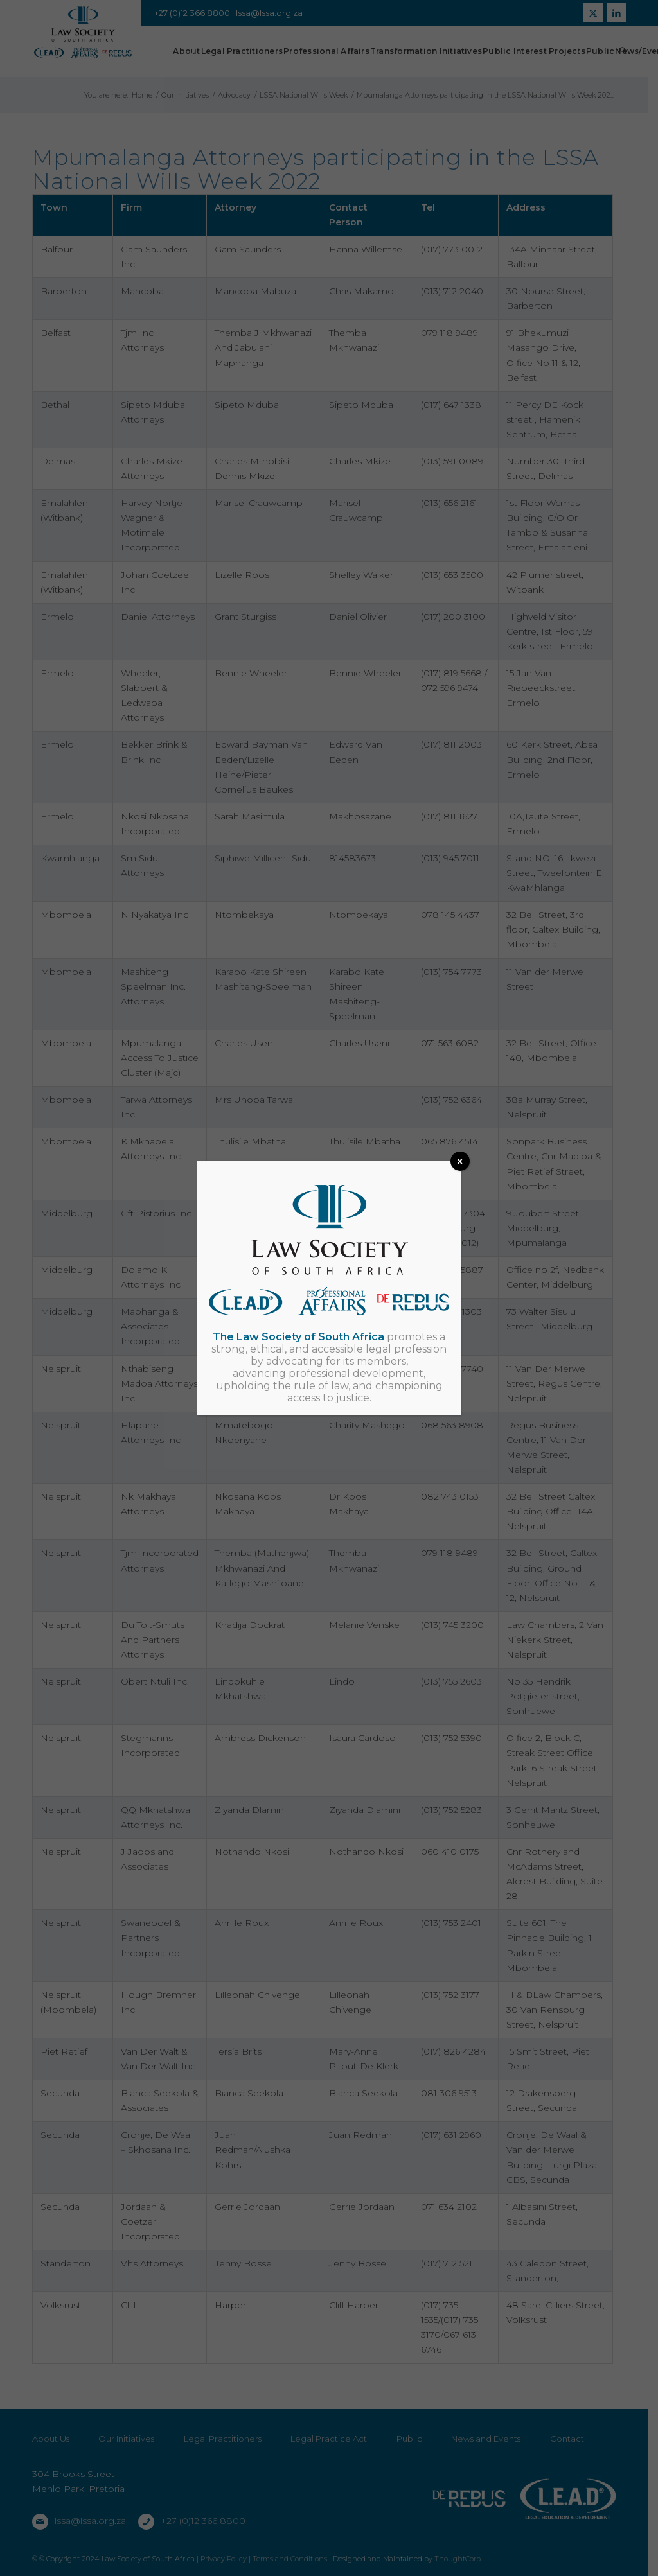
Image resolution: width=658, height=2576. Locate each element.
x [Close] (460, 1161)
